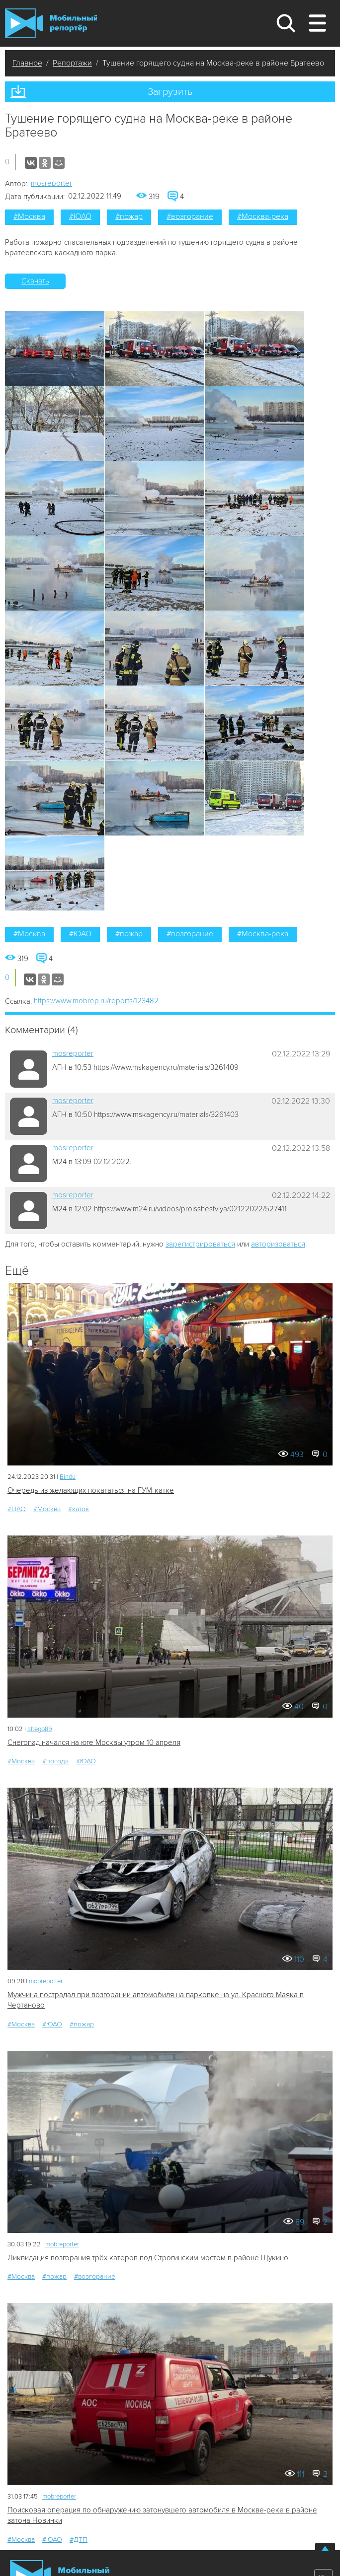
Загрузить (170, 92)
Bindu (68, 1477)
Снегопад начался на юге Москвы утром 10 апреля (93, 1742)
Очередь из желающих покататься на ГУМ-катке (90, 1490)
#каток (78, 1509)
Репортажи (72, 63)
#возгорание (190, 216)
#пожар (129, 216)
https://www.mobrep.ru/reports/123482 (96, 1000)
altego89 (39, 1729)
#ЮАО (80, 216)
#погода (55, 1761)
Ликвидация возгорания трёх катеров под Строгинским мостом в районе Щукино (147, 2257)
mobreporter (46, 1981)
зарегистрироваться (200, 1244)
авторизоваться (278, 1244)
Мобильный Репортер (51, 23)
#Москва (29, 216)
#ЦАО (16, 1509)
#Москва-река (262, 216)
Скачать (35, 281)
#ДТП (78, 2539)
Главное (27, 63)
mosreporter (51, 183)
